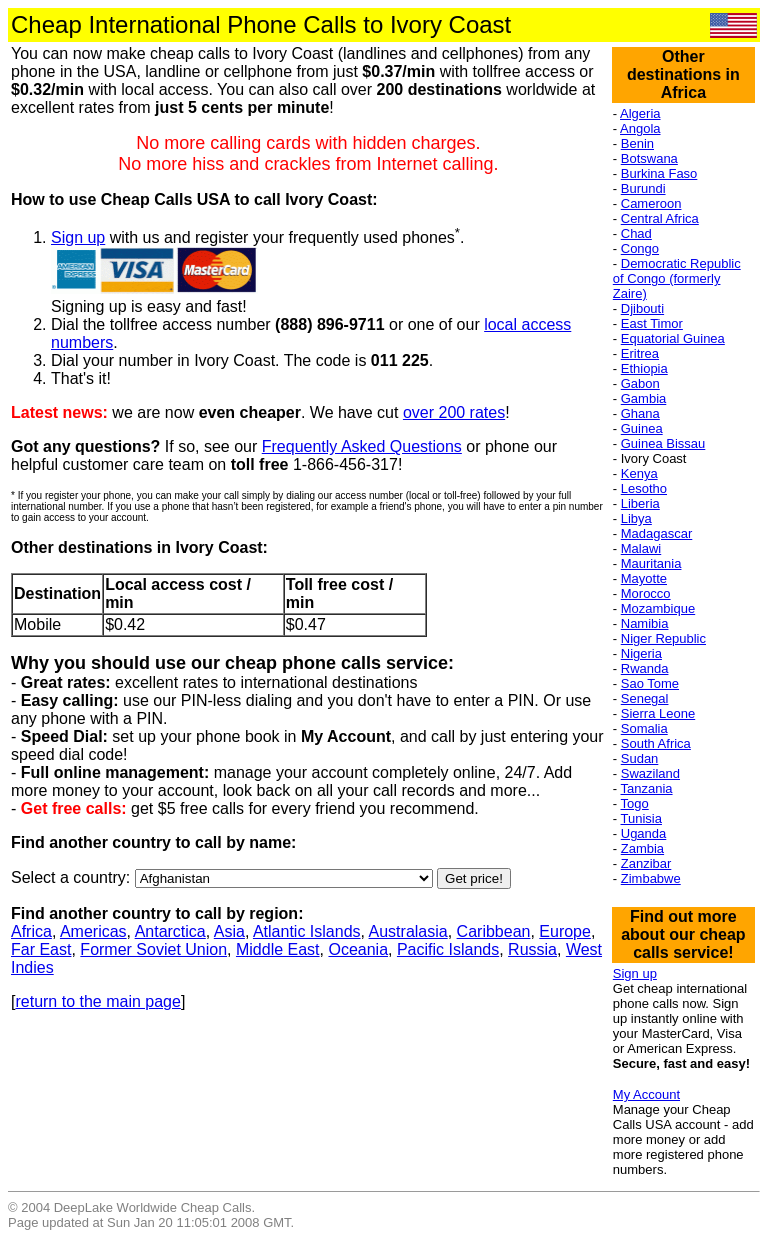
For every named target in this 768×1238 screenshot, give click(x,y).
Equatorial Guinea (673, 338)
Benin (637, 143)
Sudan (640, 758)
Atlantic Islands (307, 931)
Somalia (644, 728)
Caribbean (494, 931)
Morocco (646, 593)
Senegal (645, 698)
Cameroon (651, 203)
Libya (636, 518)
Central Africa (660, 218)
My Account (646, 1094)
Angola (640, 128)
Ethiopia (644, 368)
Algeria (640, 113)
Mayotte (644, 578)
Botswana (649, 158)
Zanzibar (646, 863)
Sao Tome (650, 683)
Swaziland (650, 773)
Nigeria (641, 653)
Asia (229, 931)
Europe (565, 931)
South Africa (656, 743)
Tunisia (641, 818)
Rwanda (645, 668)
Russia (532, 949)
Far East (41, 949)
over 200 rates (454, 412)
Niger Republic (663, 638)
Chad (636, 233)
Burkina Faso (659, 173)
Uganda (644, 833)
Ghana (640, 413)
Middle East (278, 949)
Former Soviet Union (153, 949)
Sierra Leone (658, 713)
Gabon (640, 383)
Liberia (640, 503)
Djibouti (642, 308)
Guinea (642, 428)
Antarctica (170, 931)
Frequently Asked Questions (362, 446)
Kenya (639, 473)
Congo (640, 248)
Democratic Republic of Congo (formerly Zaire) (677, 278)
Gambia (644, 398)
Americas (93, 931)
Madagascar (657, 533)
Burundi (643, 188)
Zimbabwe (651, 878)
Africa (31, 931)
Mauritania (651, 563)
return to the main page (97, 1001)
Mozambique (658, 608)
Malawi (641, 548)
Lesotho (644, 488)
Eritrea (640, 353)
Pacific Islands (448, 949)
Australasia (408, 931)
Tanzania (647, 788)
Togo (635, 803)
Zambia (642, 848)
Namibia (645, 623)
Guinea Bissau (663, 443)
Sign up (78, 237)
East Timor (652, 323)
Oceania (358, 949)
